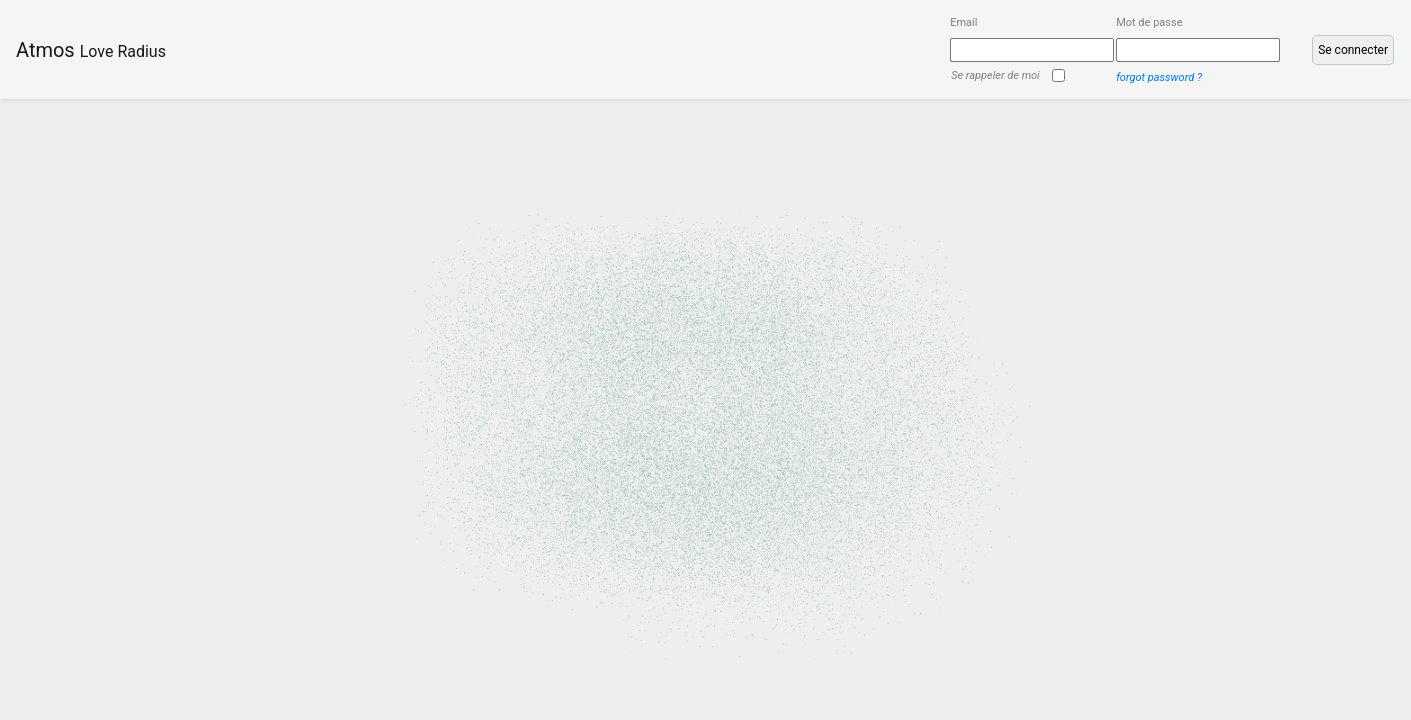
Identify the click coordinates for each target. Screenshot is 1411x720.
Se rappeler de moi (995, 76)
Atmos (91, 50)
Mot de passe (1149, 22)
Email (963, 22)
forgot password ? (1159, 77)
